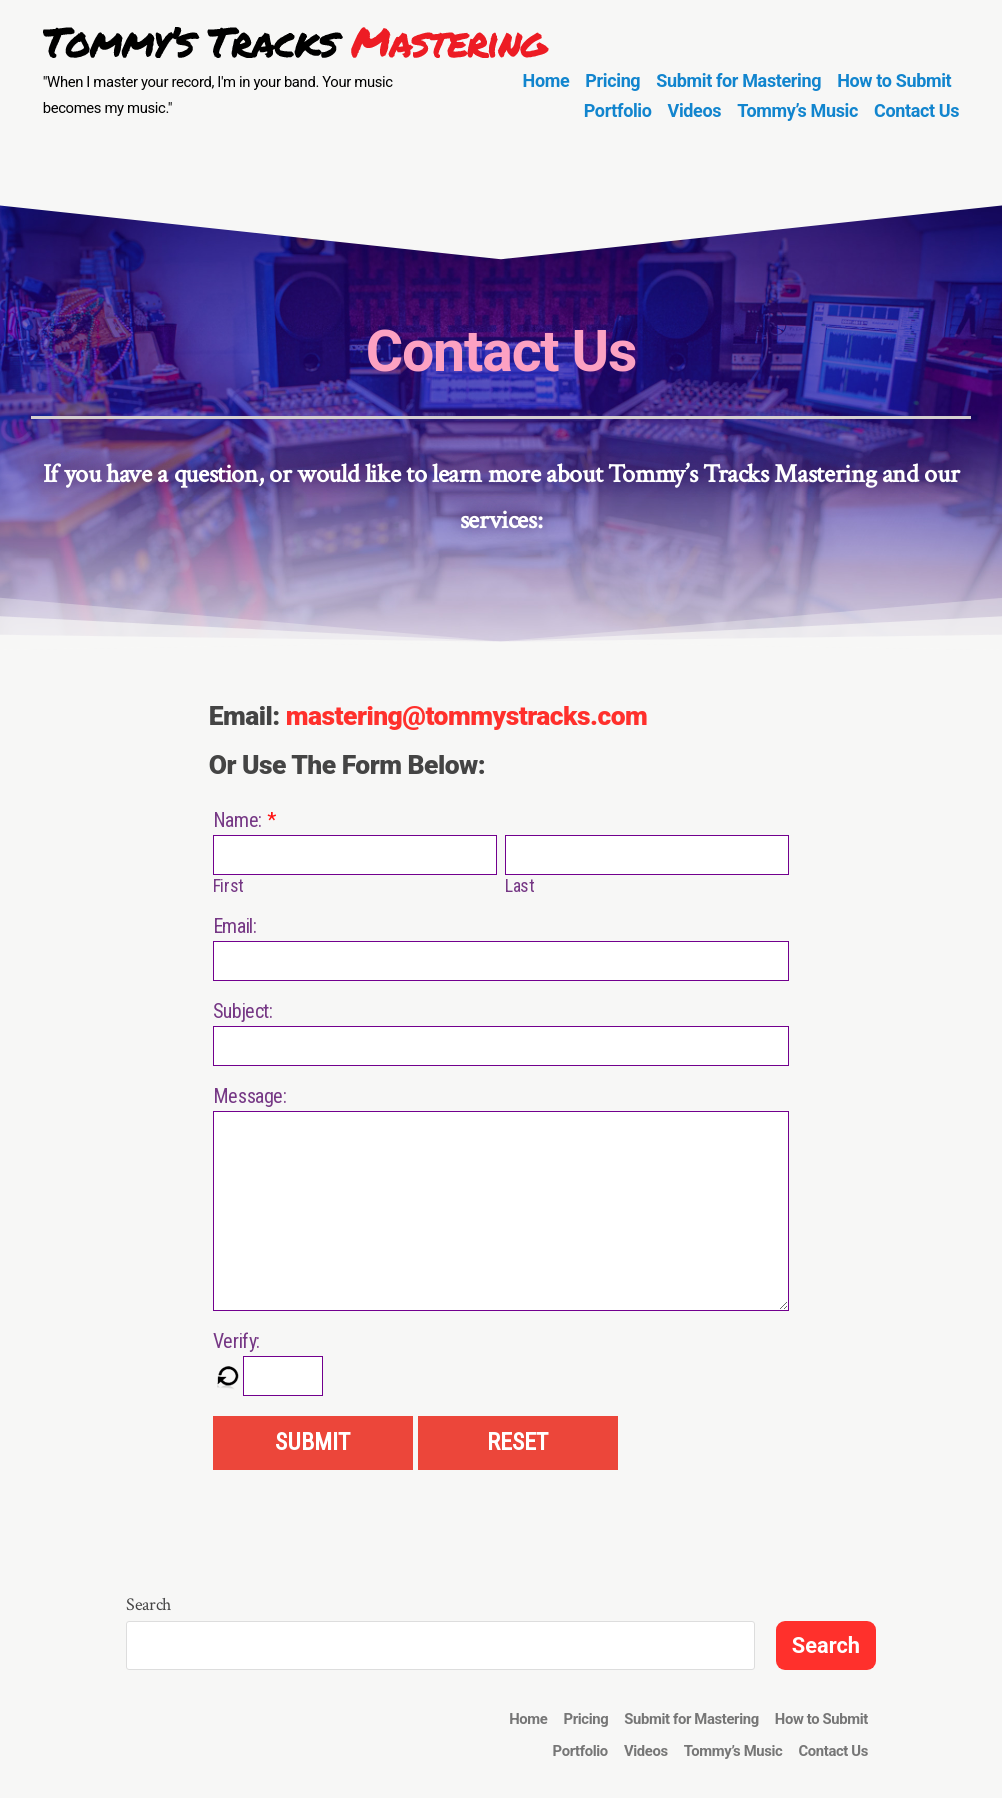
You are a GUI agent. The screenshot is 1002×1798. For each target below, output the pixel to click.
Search (148, 1604)
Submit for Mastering (738, 80)
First (228, 885)
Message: (250, 1096)
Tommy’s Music (797, 110)
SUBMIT (312, 1442)
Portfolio (618, 110)
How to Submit (894, 80)
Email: (235, 926)
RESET (517, 1442)
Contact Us (916, 110)
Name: (237, 820)
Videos (695, 110)
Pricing (612, 80)
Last (520, 885)
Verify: (236, 1341)
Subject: (243, 1011)
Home (546, 80)
